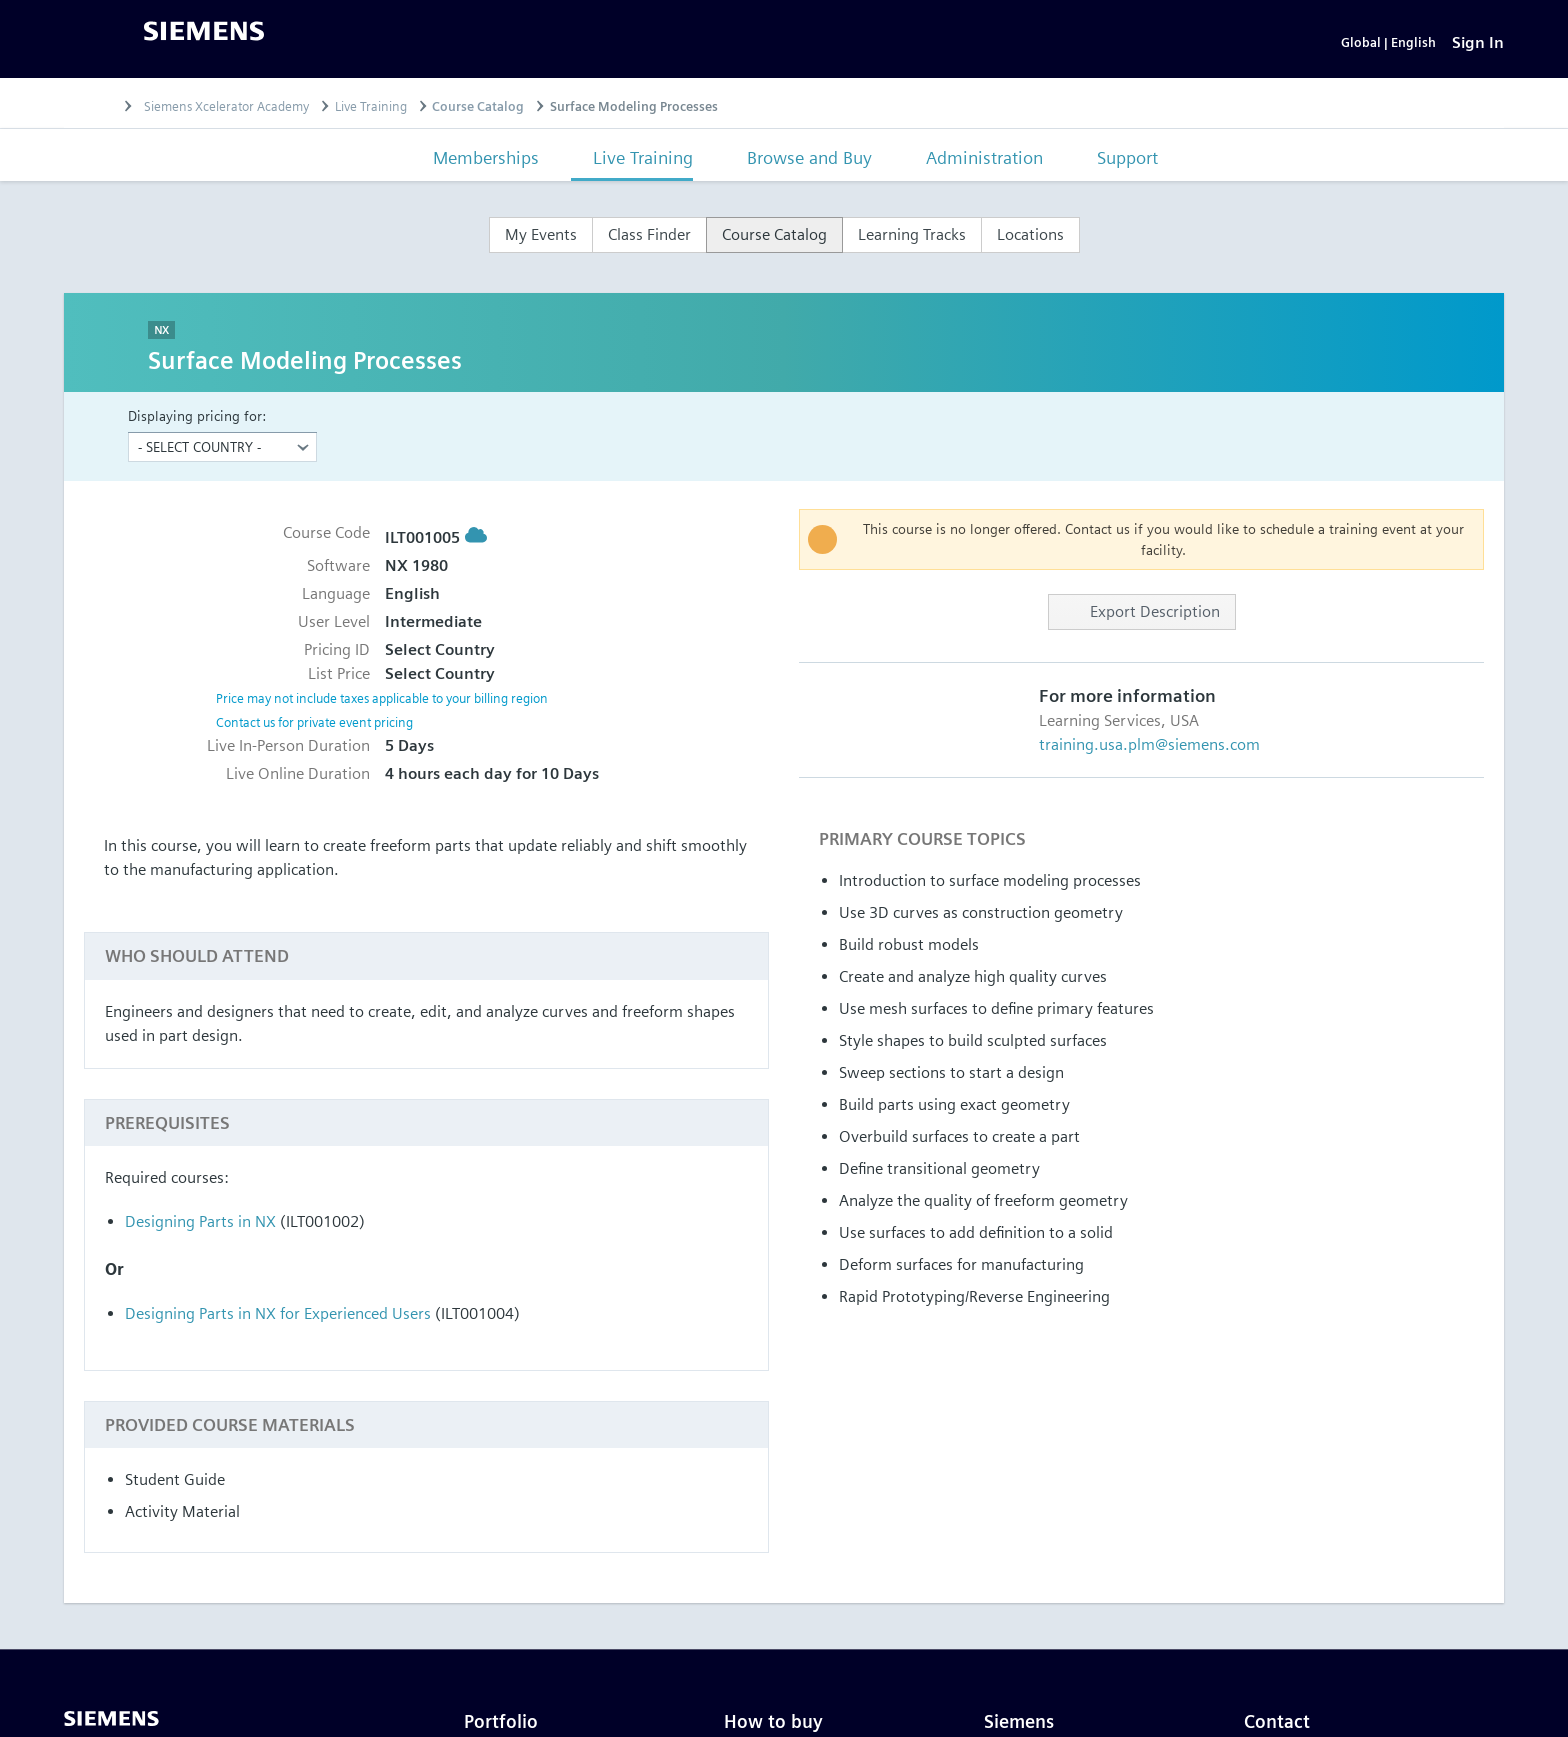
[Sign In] (1478, 45)
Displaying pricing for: (197, 421)
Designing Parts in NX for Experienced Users (278, 1319)
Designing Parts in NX (200, 1227)
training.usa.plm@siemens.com (1149, 751)
